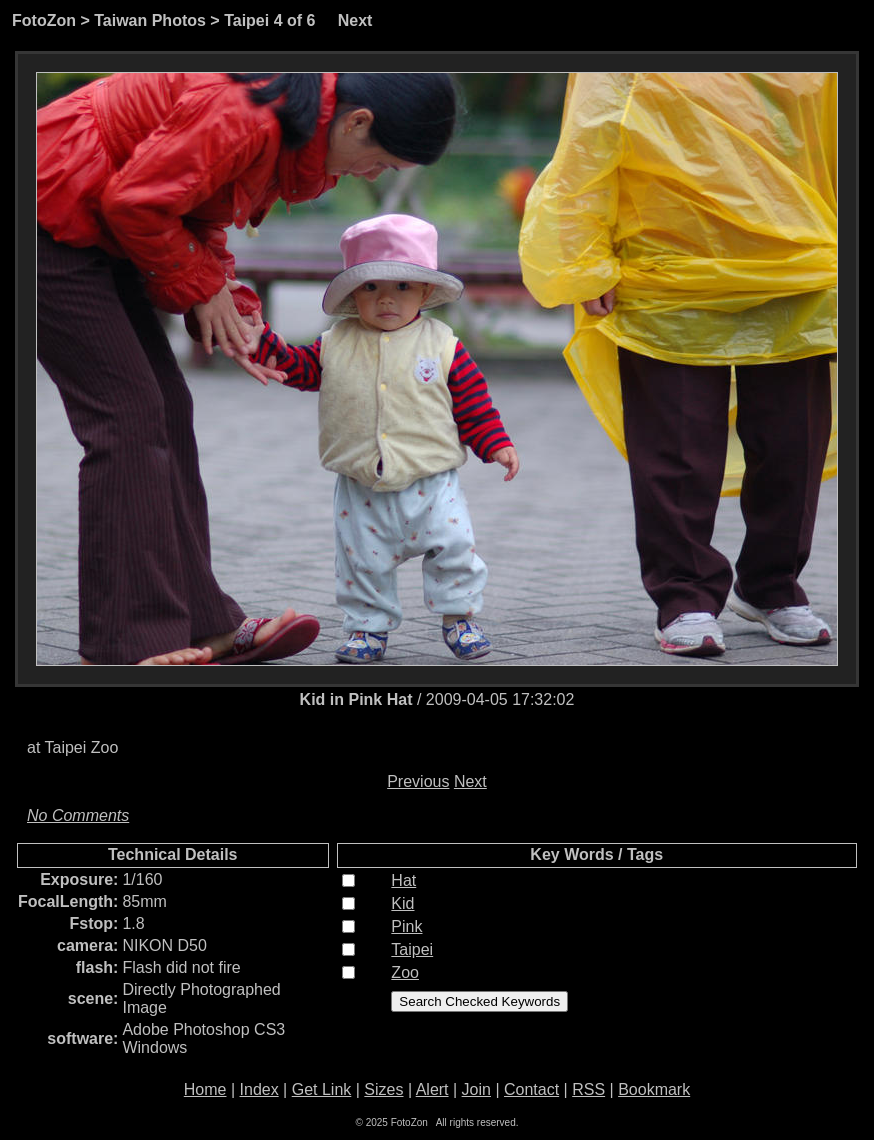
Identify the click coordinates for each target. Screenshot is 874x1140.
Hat (403, 880)
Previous (418, 781)
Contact (531, 1089)
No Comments (78, 815)
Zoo (405, 972)
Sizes (383, 1089)
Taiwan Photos (150, 20)
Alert (432, 1089)
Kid (402, 903)
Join (476, 1089)
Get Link (322, 1089)
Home (205, 1089)
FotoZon (44, 20)
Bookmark (654, 1089)
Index (259, 1089)
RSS (588, 1089)
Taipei (246, 20)
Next (355, 20)
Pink (406, 926)
